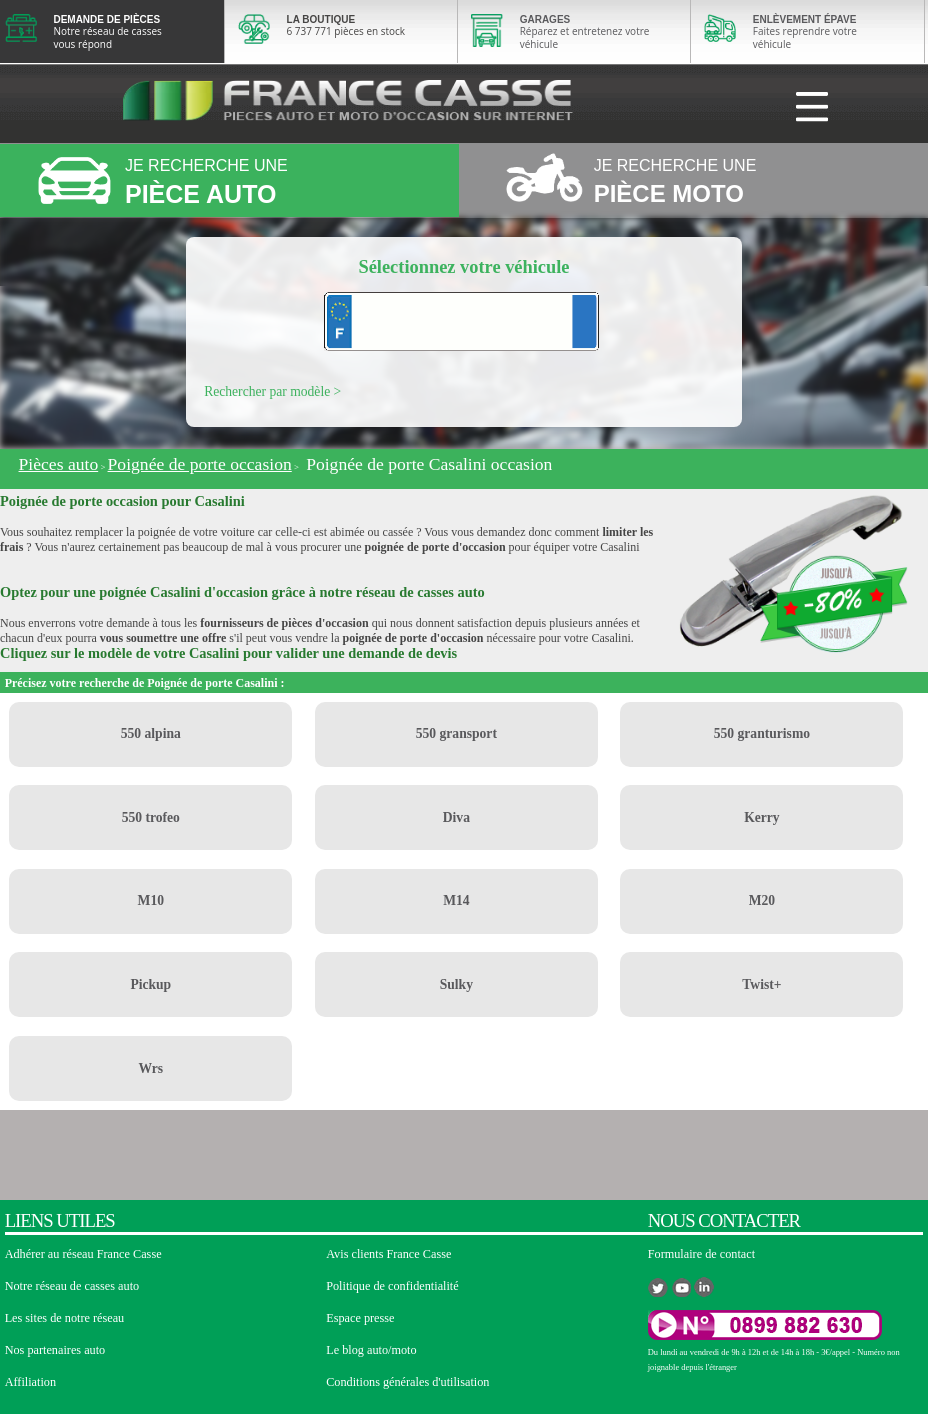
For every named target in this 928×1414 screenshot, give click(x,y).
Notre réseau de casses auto (72, 1286)
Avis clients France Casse (388, 1254)
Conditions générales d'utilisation (407, 1382)
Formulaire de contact (701, 1254)
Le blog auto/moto (371, 1350)
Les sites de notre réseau (65, 1318)
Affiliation (30, 1382)
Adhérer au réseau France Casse (83, 1254)
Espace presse (360, 1318)
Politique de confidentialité (392, 1286)
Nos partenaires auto (55, 1350)
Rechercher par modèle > (272, 391)
